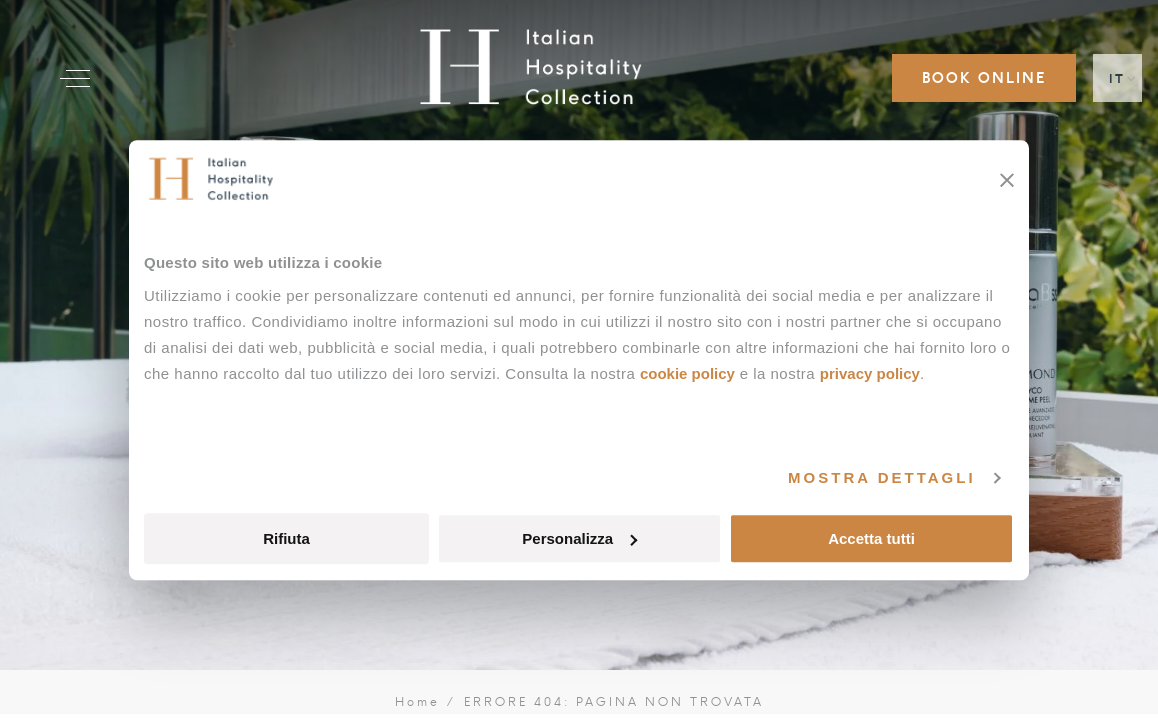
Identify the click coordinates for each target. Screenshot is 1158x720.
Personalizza (579, 538)
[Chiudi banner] (1007, 180)
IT (1117, 78)
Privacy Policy (870, 373)
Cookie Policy (687, 373)
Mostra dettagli (882, 477)
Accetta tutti (871, 538)
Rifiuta (286, 538)
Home (418, 702)
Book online (984, 78)
